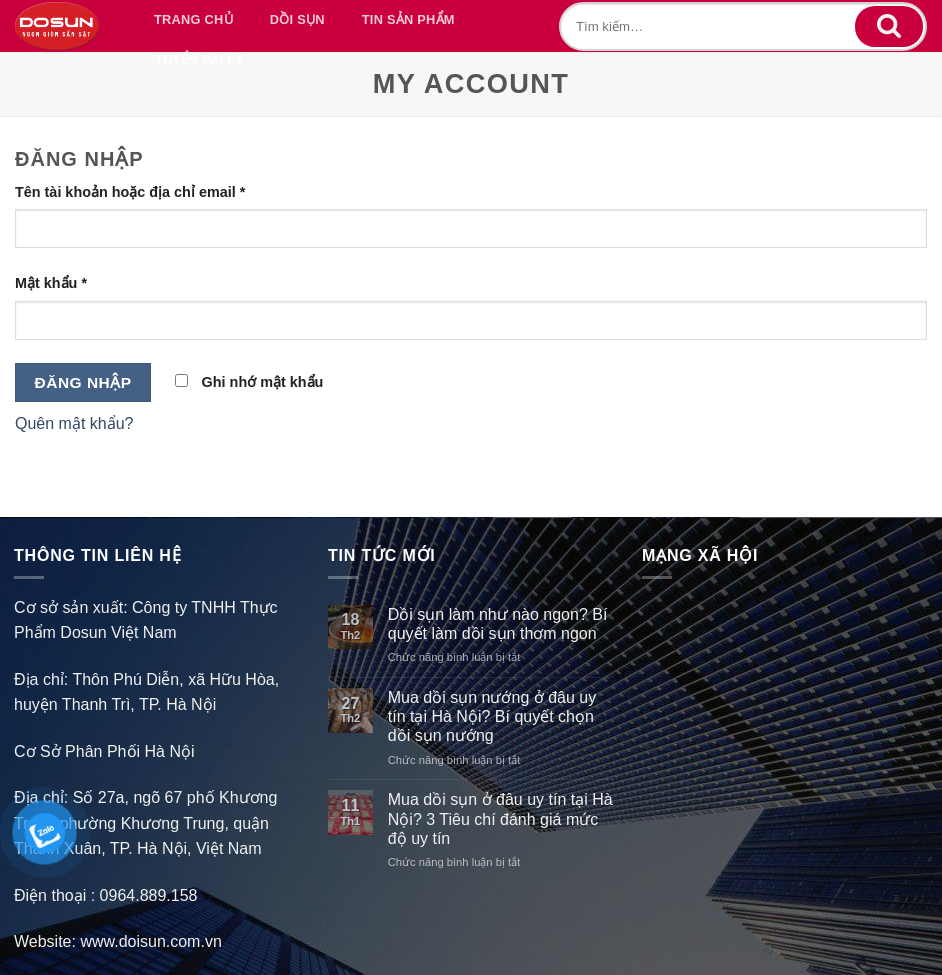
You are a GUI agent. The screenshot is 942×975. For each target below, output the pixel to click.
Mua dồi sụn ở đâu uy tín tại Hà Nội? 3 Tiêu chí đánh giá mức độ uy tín (500, 818)
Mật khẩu (51, 283)
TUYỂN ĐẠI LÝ (199, 59)
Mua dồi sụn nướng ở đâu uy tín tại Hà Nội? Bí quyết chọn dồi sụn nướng (492, 716)
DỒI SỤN (297, 19)
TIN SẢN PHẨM (408, 19)
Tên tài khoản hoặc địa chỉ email (130, 192)
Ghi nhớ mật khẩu (249, 382)
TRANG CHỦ (193, 19)
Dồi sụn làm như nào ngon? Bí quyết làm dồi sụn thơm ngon (498, 624)
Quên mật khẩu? (74, 423)
